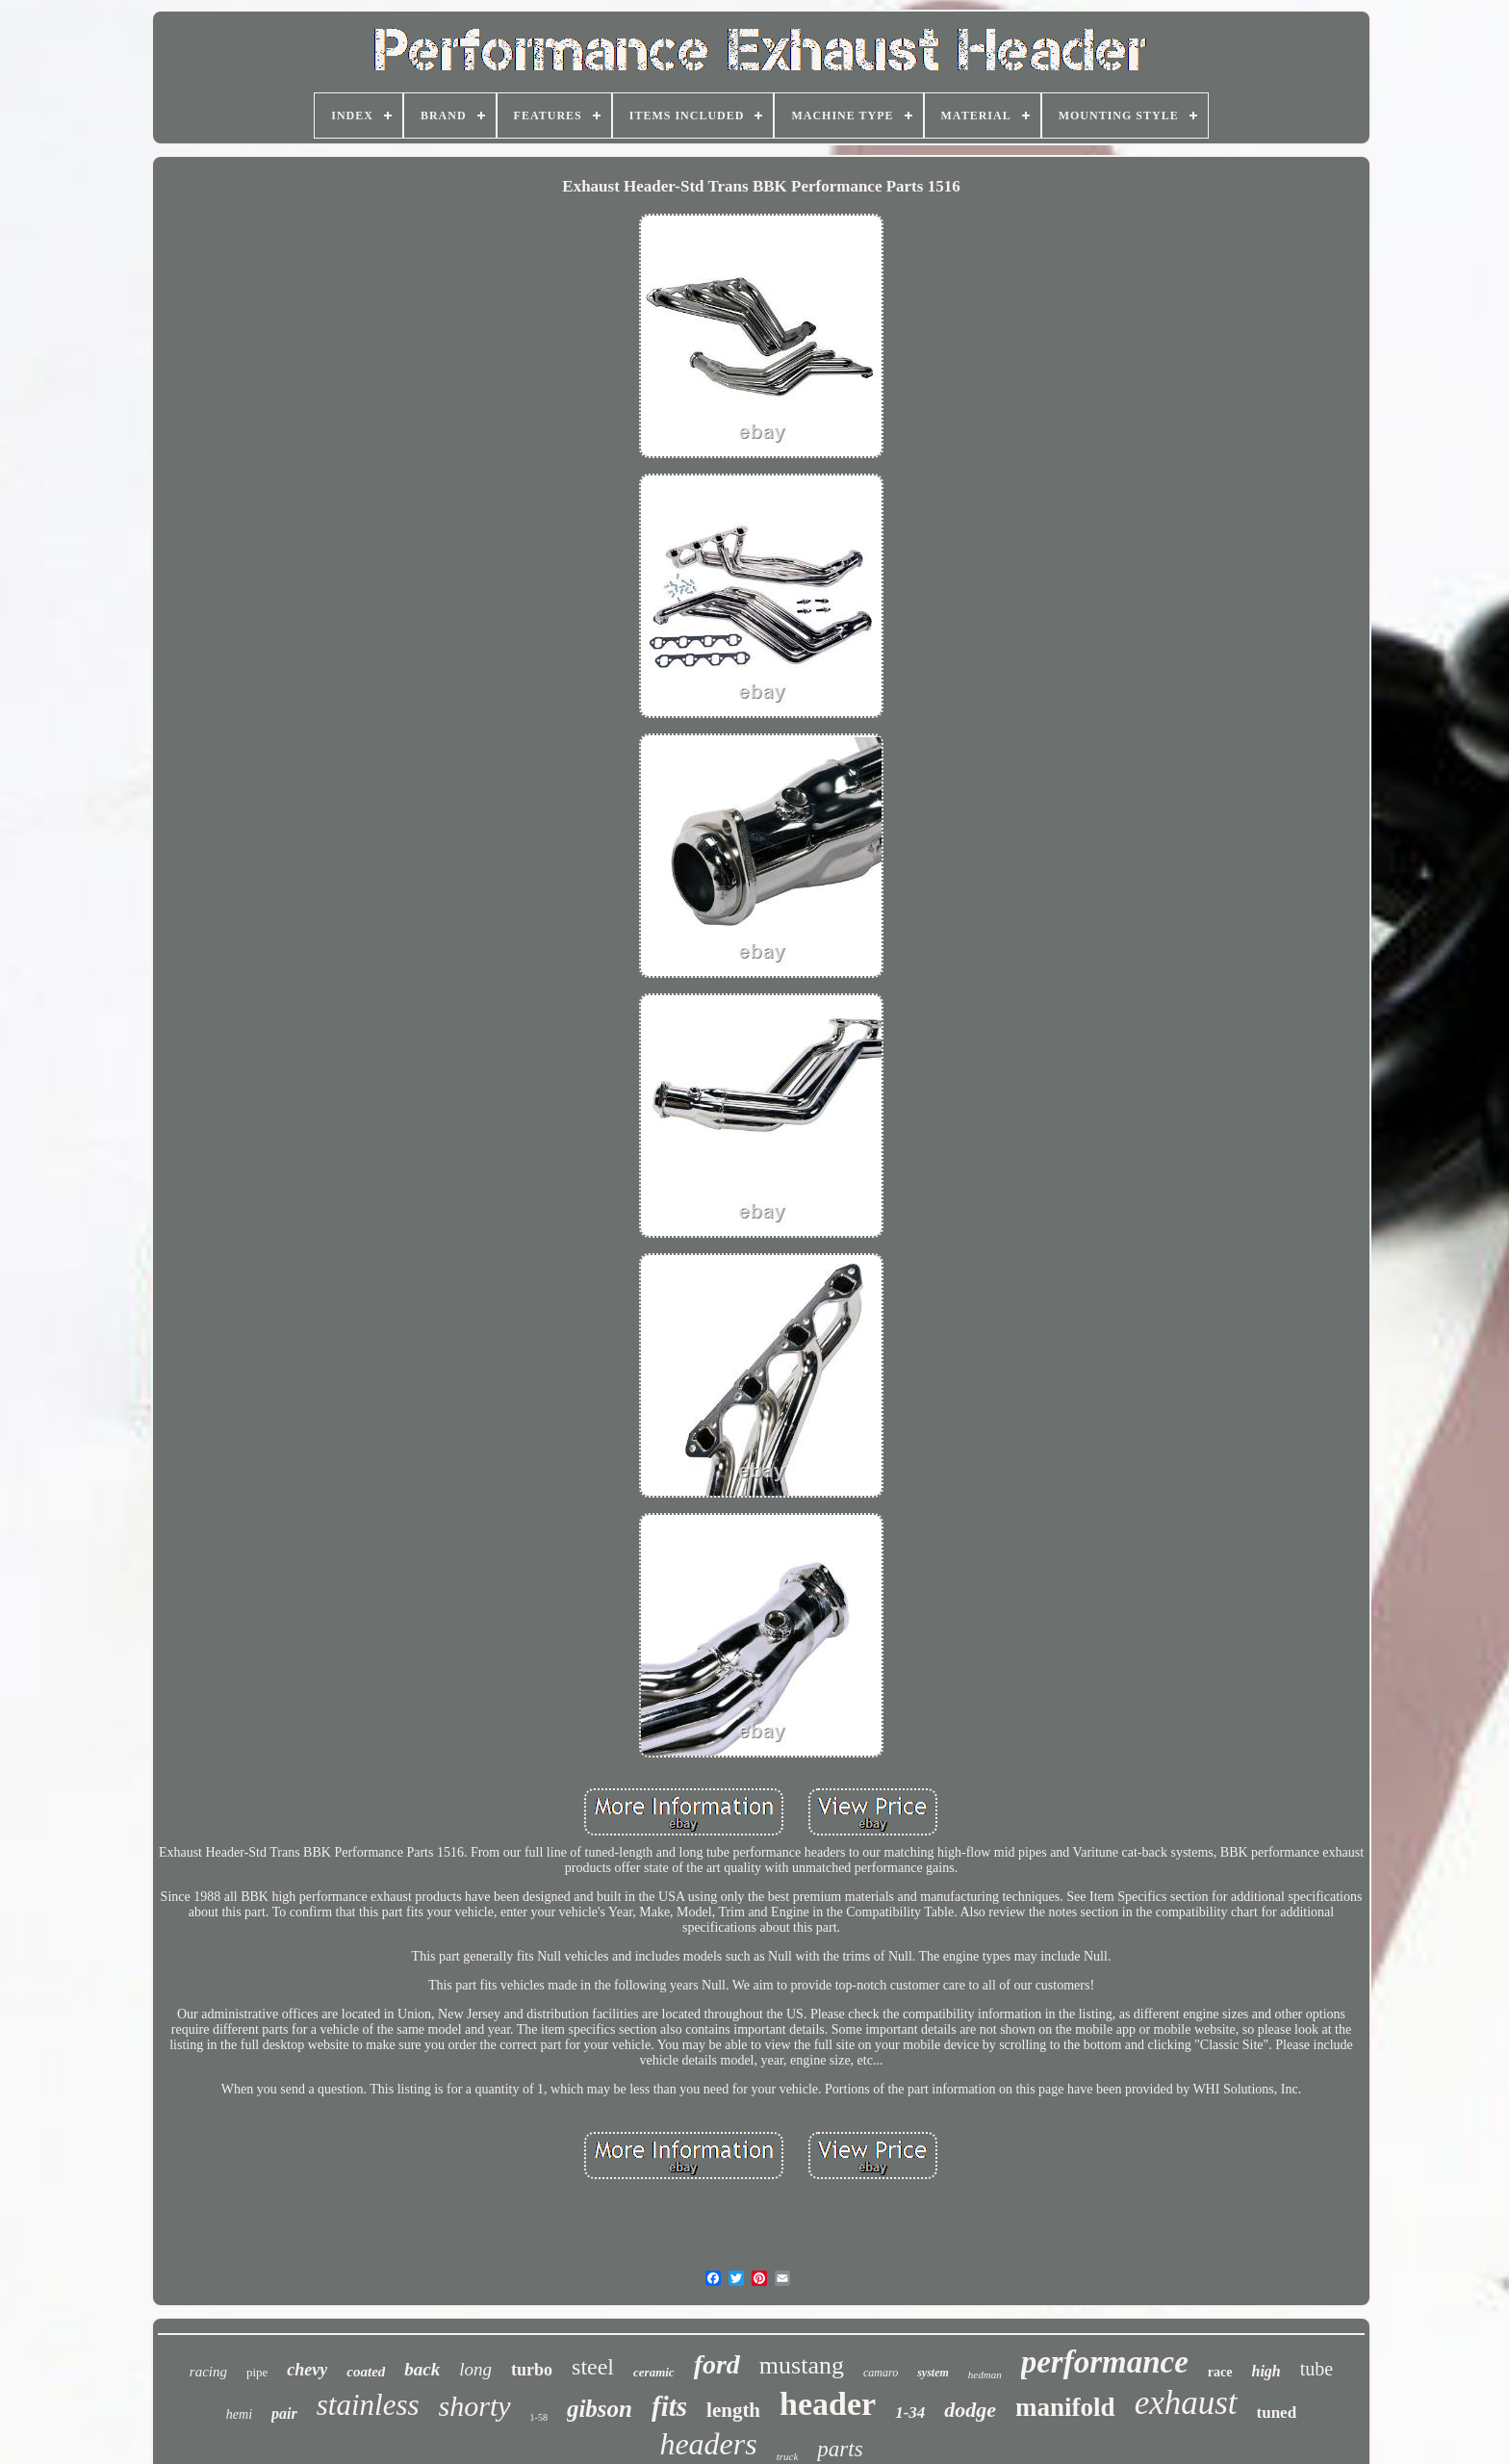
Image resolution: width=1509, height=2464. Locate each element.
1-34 (910, 2412)
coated (365, 2371)
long (475, 2369)
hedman (985, 2374)
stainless (368, 2405)
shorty (475, 2406)
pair (284, 2413)
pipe (257, 2372)
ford (717, 2364)
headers (707, 2443)
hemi (239, 2414)
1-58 (539, 2417)
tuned (1277, 2412)
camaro (880, 2372)
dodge (970, 2410)
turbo (531, 2369)
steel (593, 2366)
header (828, 2404)
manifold (1065, 2407)
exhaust (1186, 2403)
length (733, 2410)
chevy (307, 2369)
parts (839, 2449)
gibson (599, 2409)
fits (669, 2406)
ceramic (654, 2372)
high (1265, 2371)
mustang (801, 2365)
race (1220, 2372)
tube (1316, 2368)
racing (208, 2371)
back (422, 2369)
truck (788, 2456)
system (933, 2372)
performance (1105, 2362)
